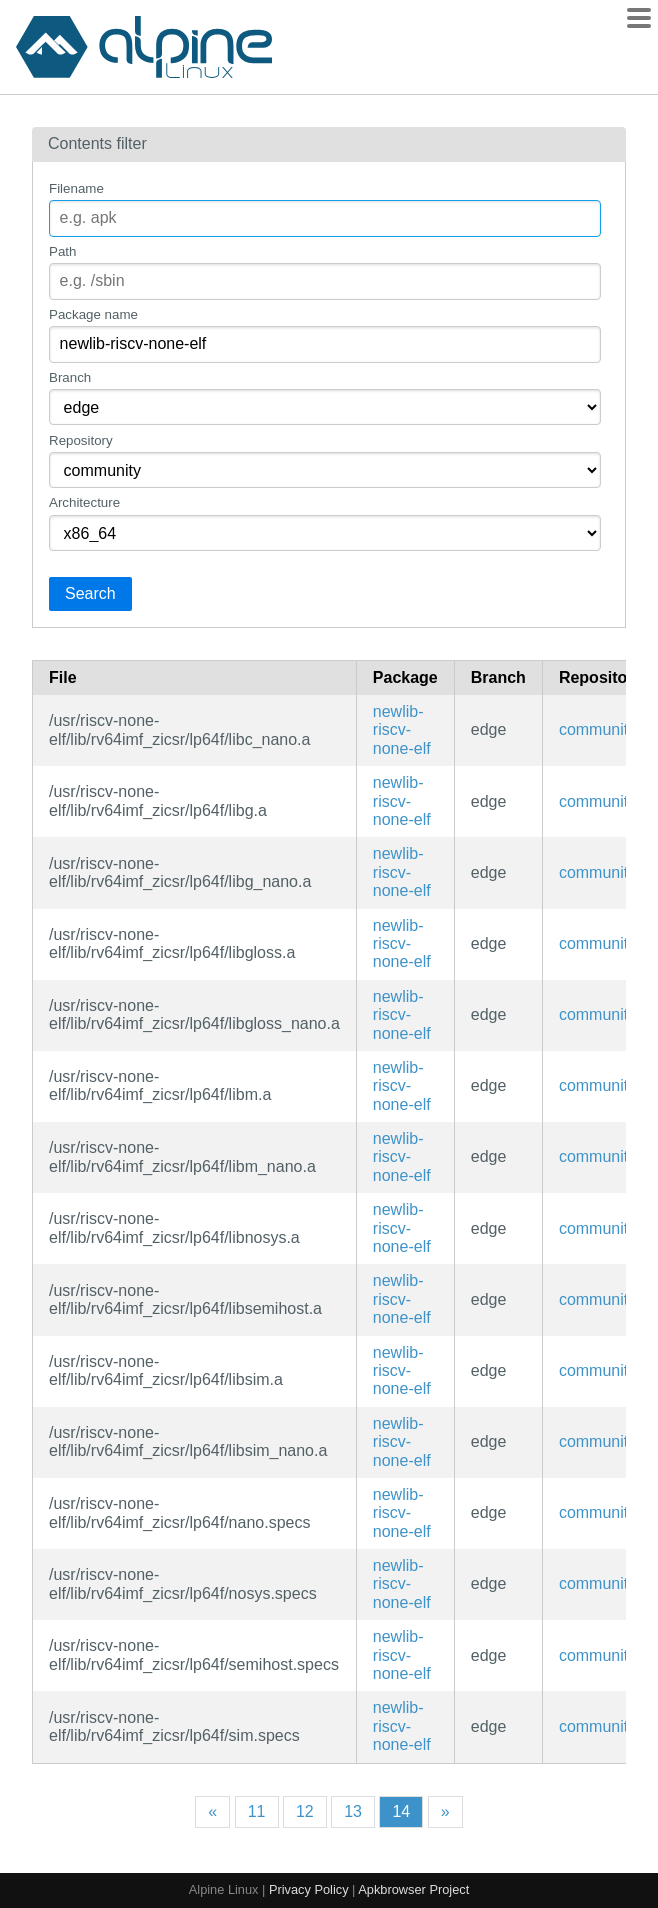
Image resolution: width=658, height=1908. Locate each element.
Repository (81, 440)
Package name (93, 314)
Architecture (84, 502)
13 (353, 1811)
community (597, 729)
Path (62, 251)
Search (90, 593)
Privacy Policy (309, 1889)
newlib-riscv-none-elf (402, 730)
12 (305, 1811)
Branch (70, 377)
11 (257, 1811)
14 (401, 1811)
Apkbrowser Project (413, 1889)
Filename (76, 188)
